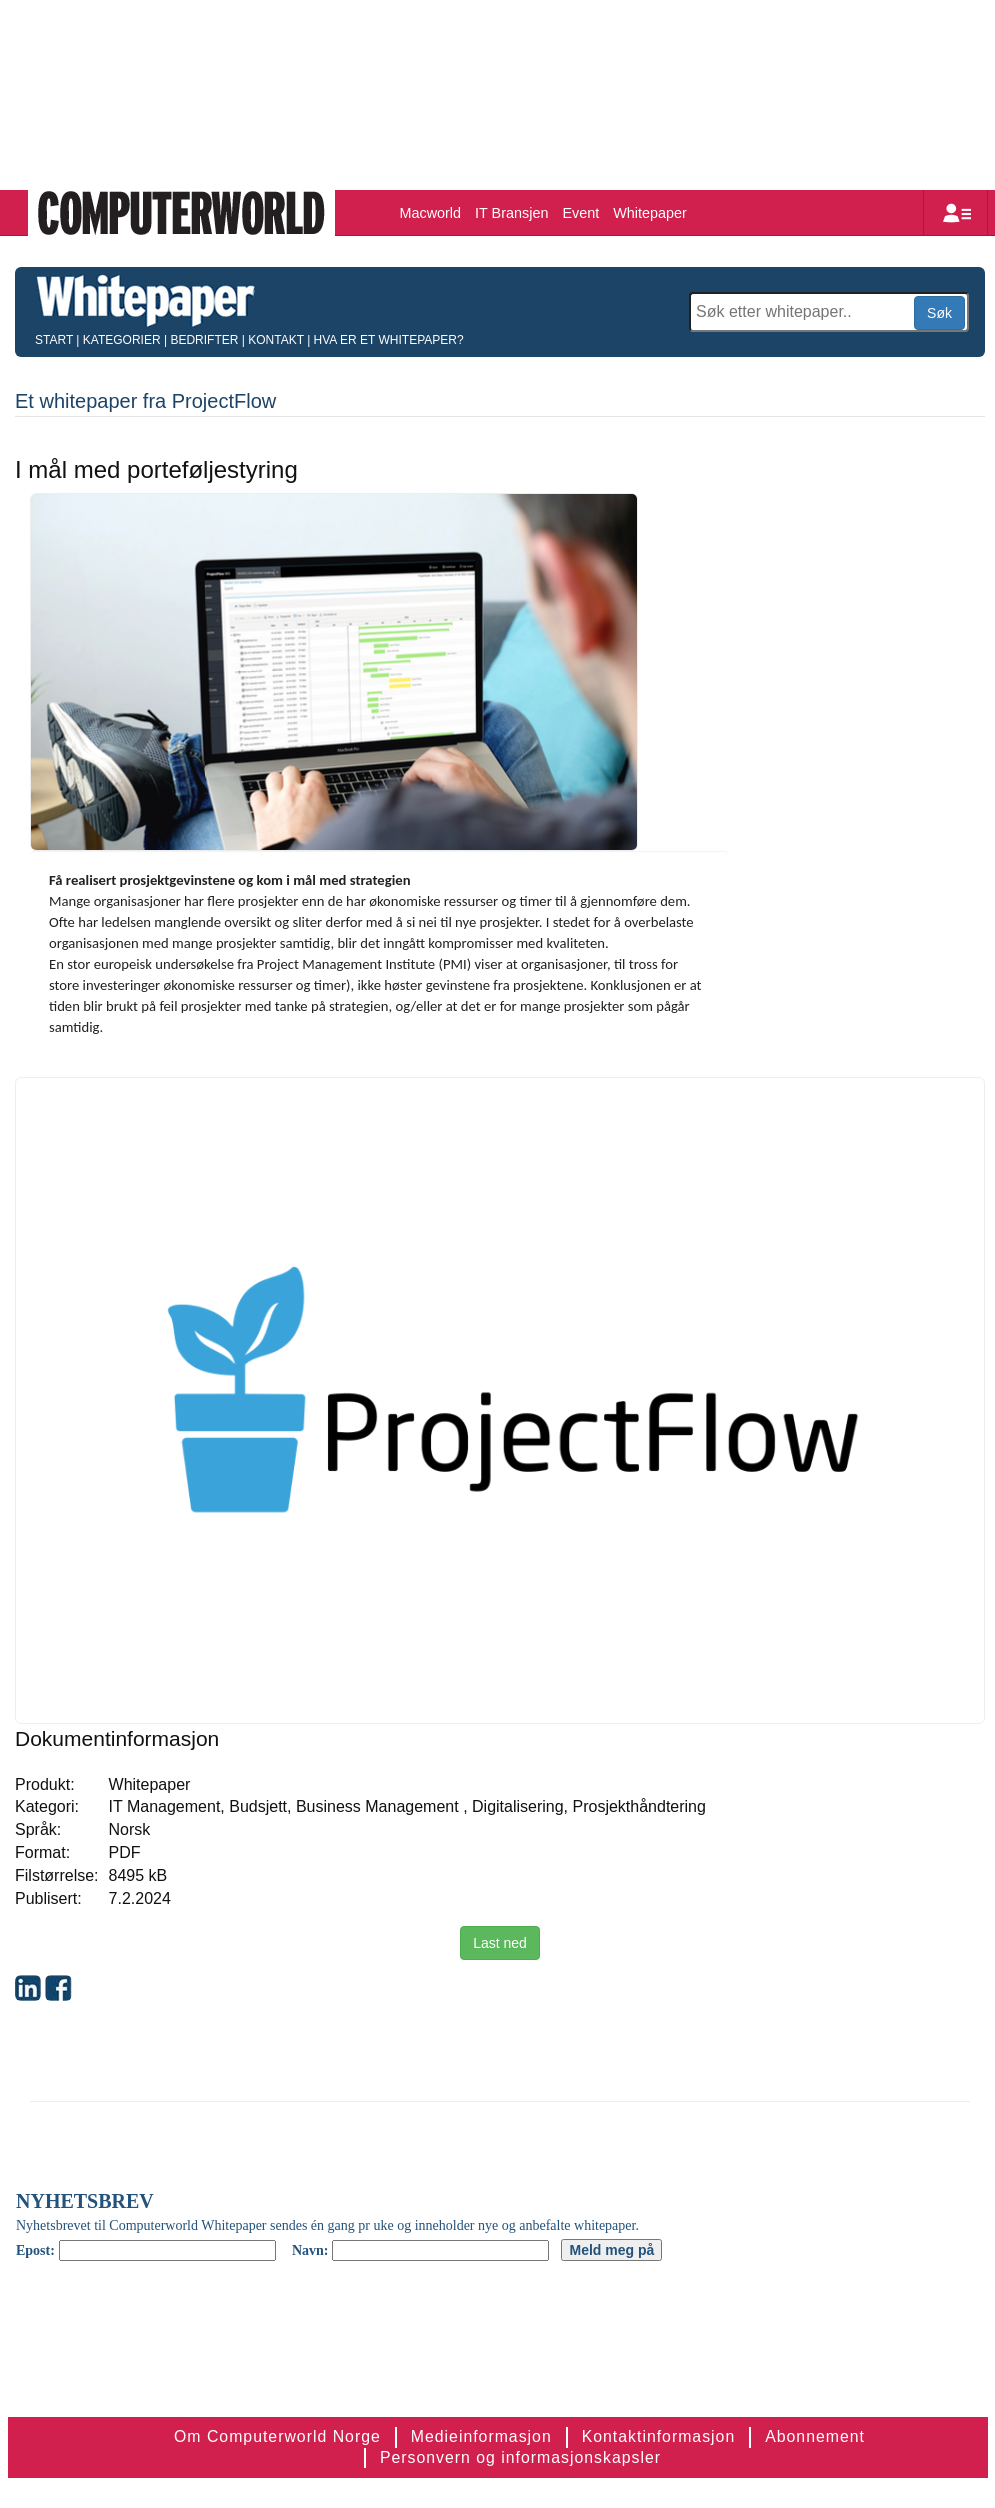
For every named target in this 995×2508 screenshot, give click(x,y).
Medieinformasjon (481, 2436)
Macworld (431, 213)
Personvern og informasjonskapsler (520, 2457)
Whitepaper (650, 213)
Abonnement (815, 2436)
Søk (939, 313)
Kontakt (276, 340)
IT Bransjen (511, 213)
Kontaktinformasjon (659, 2436)
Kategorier (122, 340)
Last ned (500, 1943)
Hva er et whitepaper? (389, 340)
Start (54, 340)
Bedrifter (204, 340)
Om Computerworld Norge (277, 2436)
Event (580, 213)
